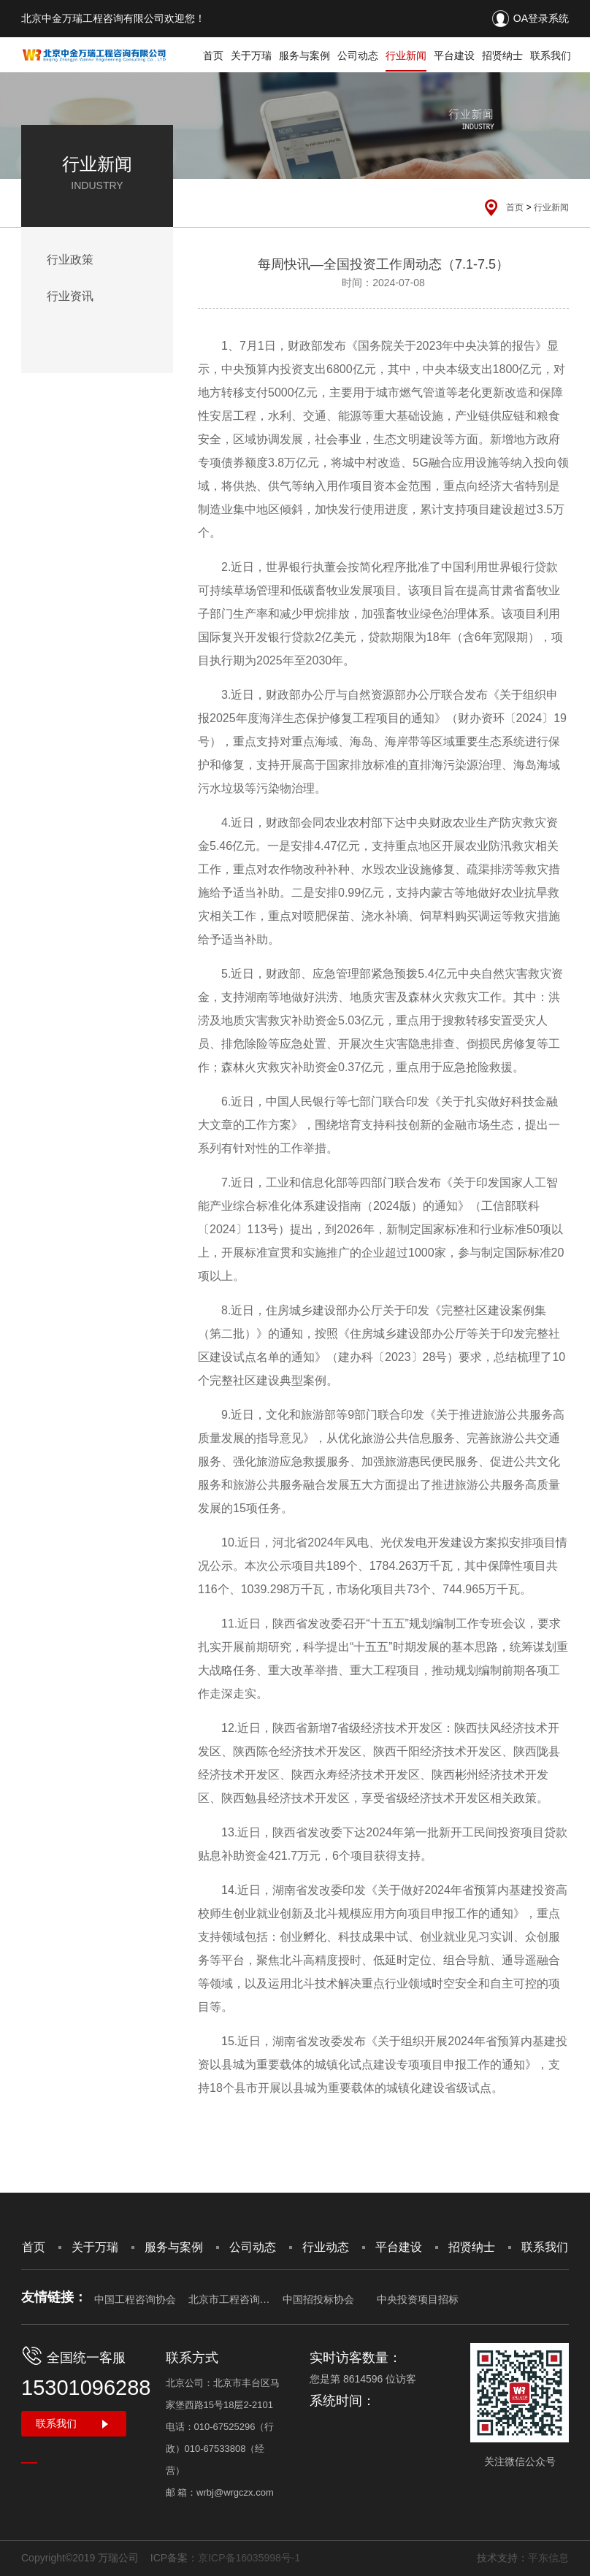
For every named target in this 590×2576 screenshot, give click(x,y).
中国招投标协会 (318, 2299)
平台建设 (454, 55)
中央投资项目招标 (418, 2299)
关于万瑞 (251, 55)
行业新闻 (406, 55)
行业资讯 (70, 296)
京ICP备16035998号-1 (249, 2558)
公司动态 (357, 55)
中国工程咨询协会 (135, 2299)
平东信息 (548, 2558)
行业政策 (70, 259)
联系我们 (550, 55)
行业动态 (325, 2247)
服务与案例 (304, 55)
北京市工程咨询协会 (229, 2299)
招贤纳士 (502, 55)
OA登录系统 (541, 18)
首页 (213, 55)
